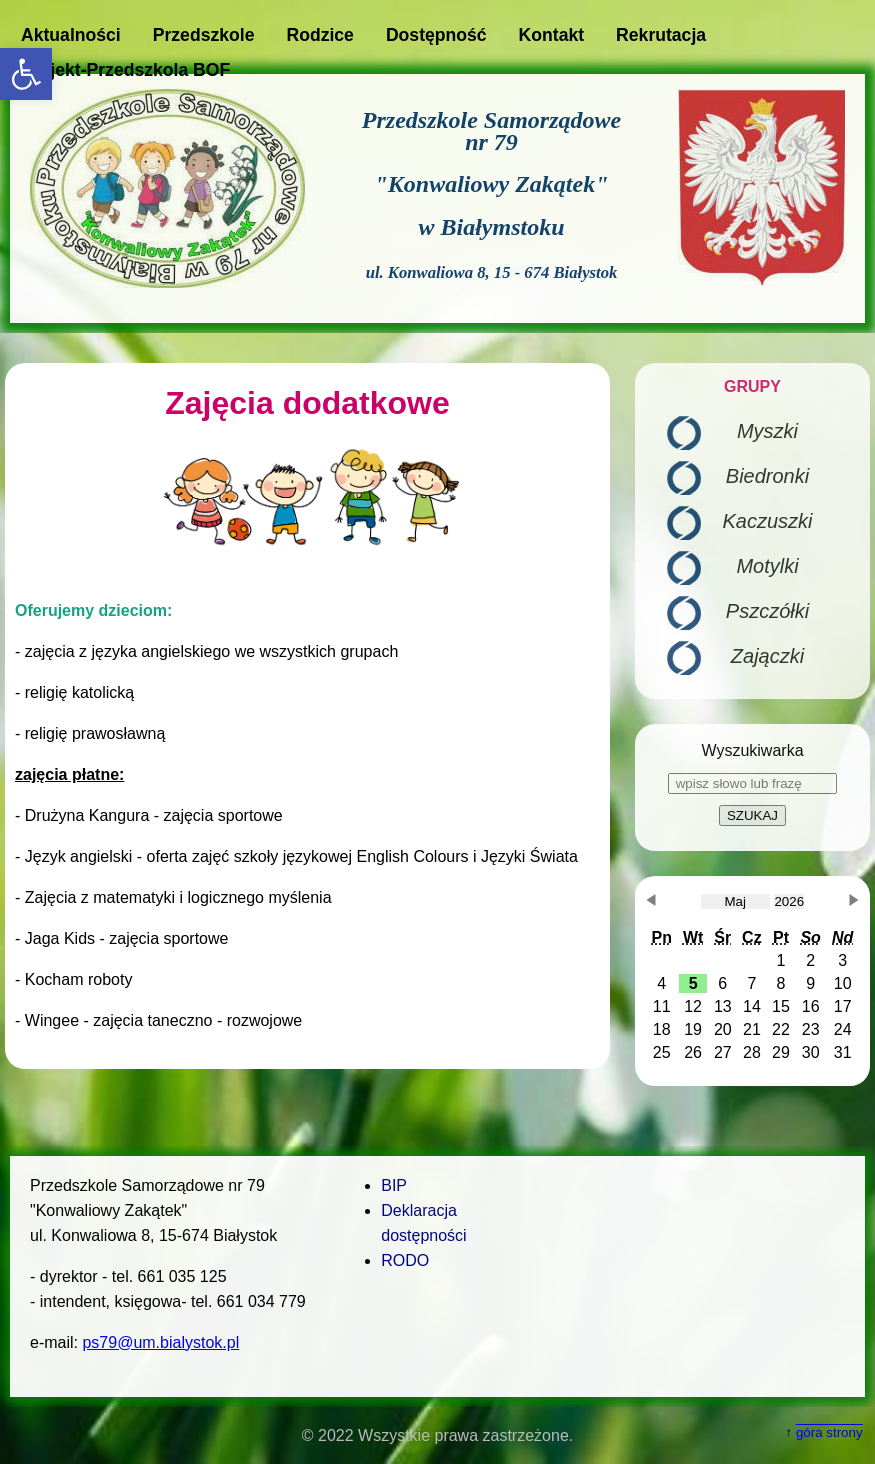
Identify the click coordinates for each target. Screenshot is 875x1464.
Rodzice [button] (319, 35)
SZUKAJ (752, 815)
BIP (394, 1185)
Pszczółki (767, 611)
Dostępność (436, 35)
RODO (405, 1260)
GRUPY (752, 386)
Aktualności (71, 35)
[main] (307, 716)
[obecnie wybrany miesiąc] (735, 901)
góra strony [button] (829, 1432)
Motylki (767, 566)
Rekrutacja (661, 35)
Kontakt (552, 35)
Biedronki (767, 476)
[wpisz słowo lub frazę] (752, 783)
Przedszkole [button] (204, 35)
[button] (26, 74)
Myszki (767, 431)
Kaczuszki (767, 521)
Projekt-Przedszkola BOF (125, 70)
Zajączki (767, 656)
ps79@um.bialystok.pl (160, 1342)
